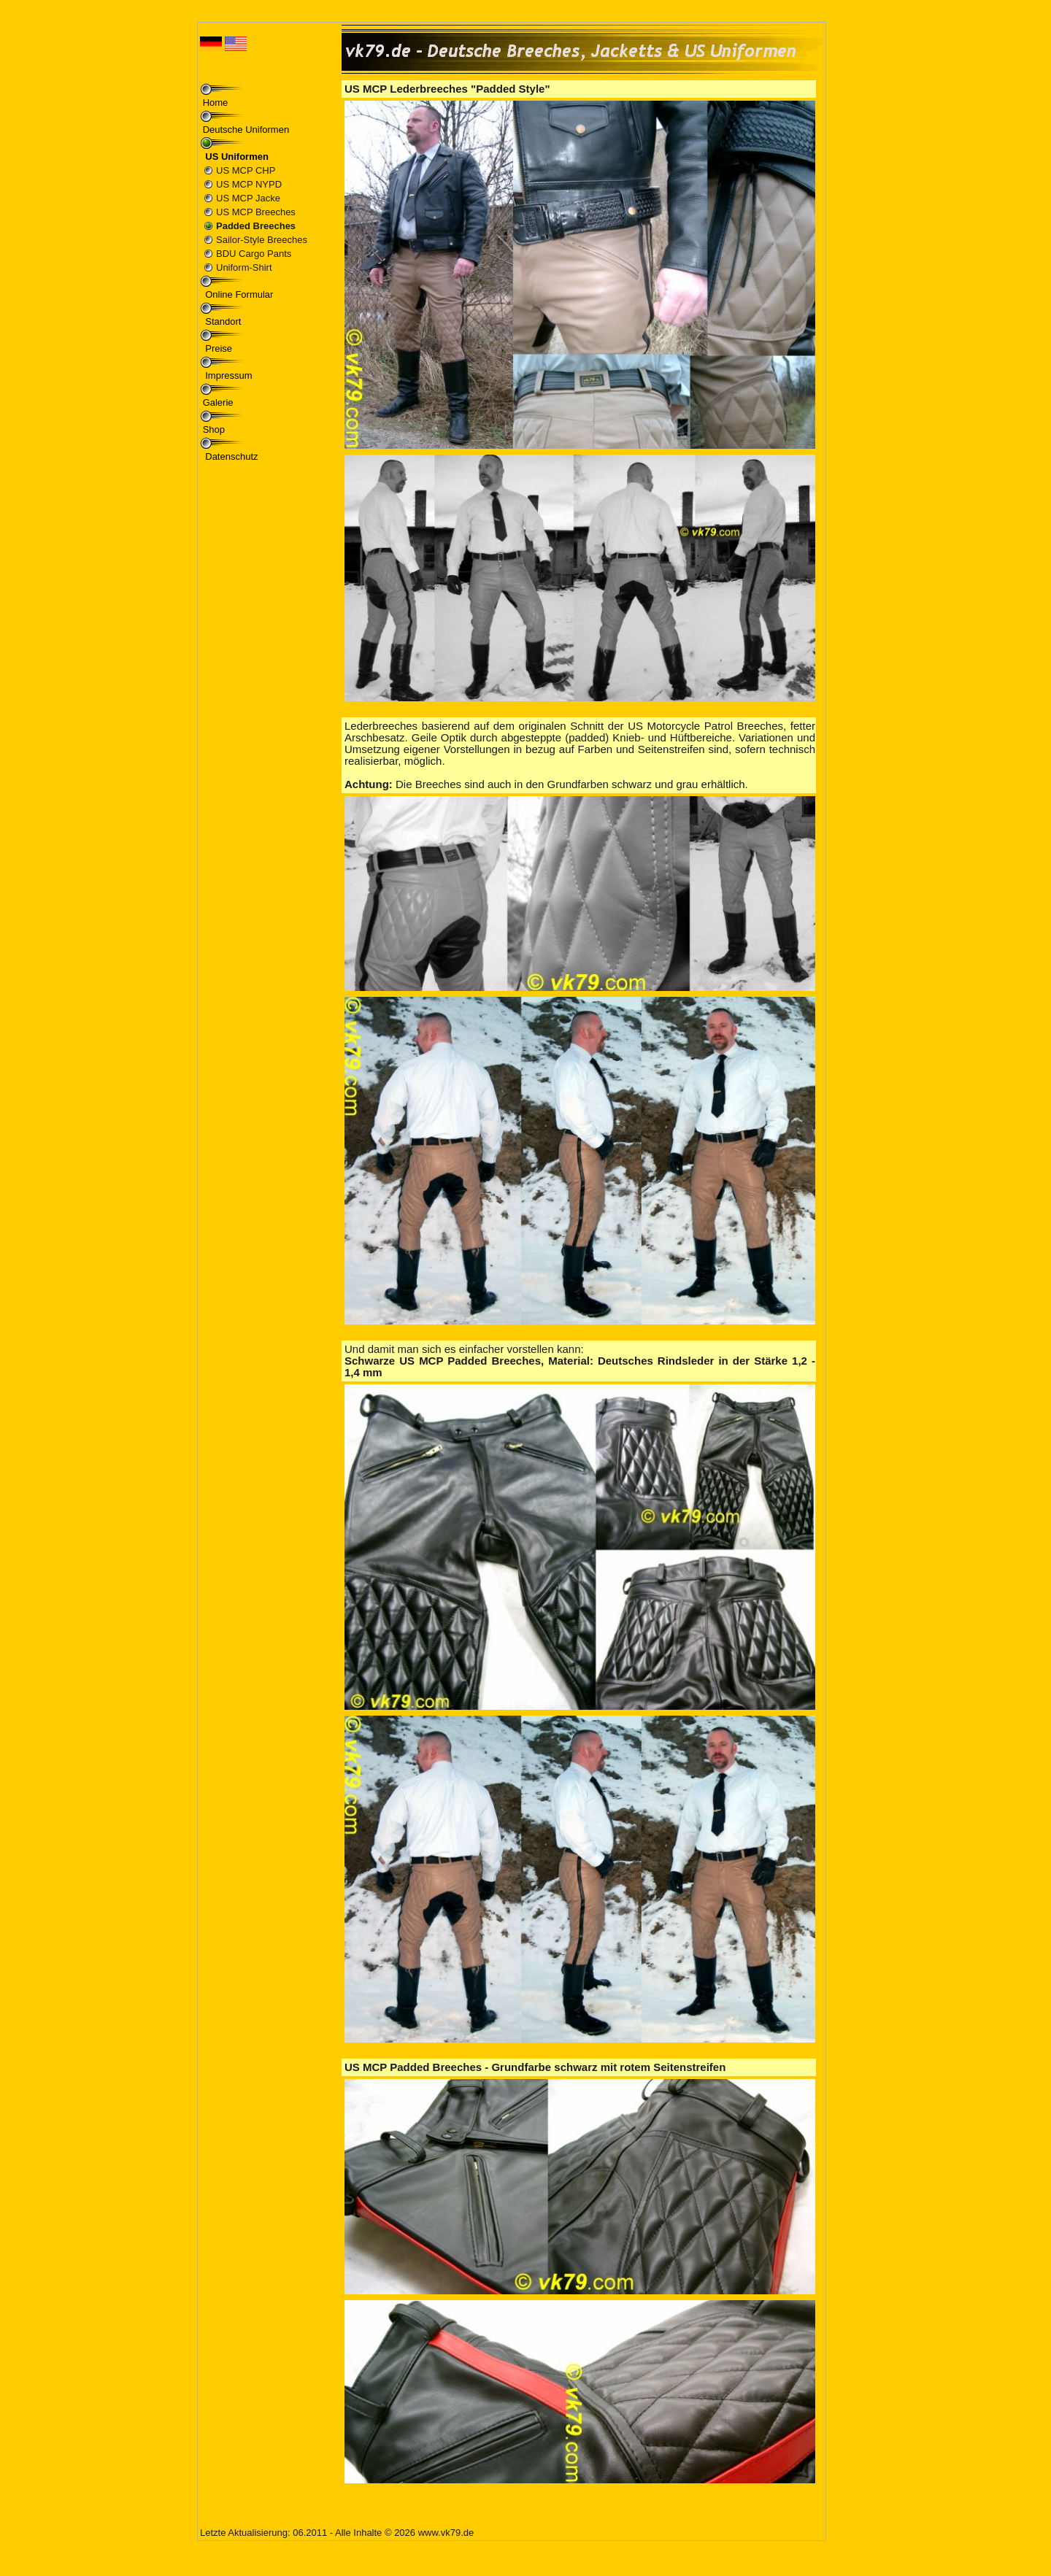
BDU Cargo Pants (253, 253)
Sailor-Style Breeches (261, 239)
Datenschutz (230, 456)
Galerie (218, 402)
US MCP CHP (245, 170)
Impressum (228, 375)
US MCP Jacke (248, 198)
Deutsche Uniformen (246, 129)
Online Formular (238, 294)
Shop (214, 429)
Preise (217, 348)
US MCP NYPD (249, 184)
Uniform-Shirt (244, 267)
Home (215, 102)
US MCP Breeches (256, 212)
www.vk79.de (446, 2532)
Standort (222, 321)
